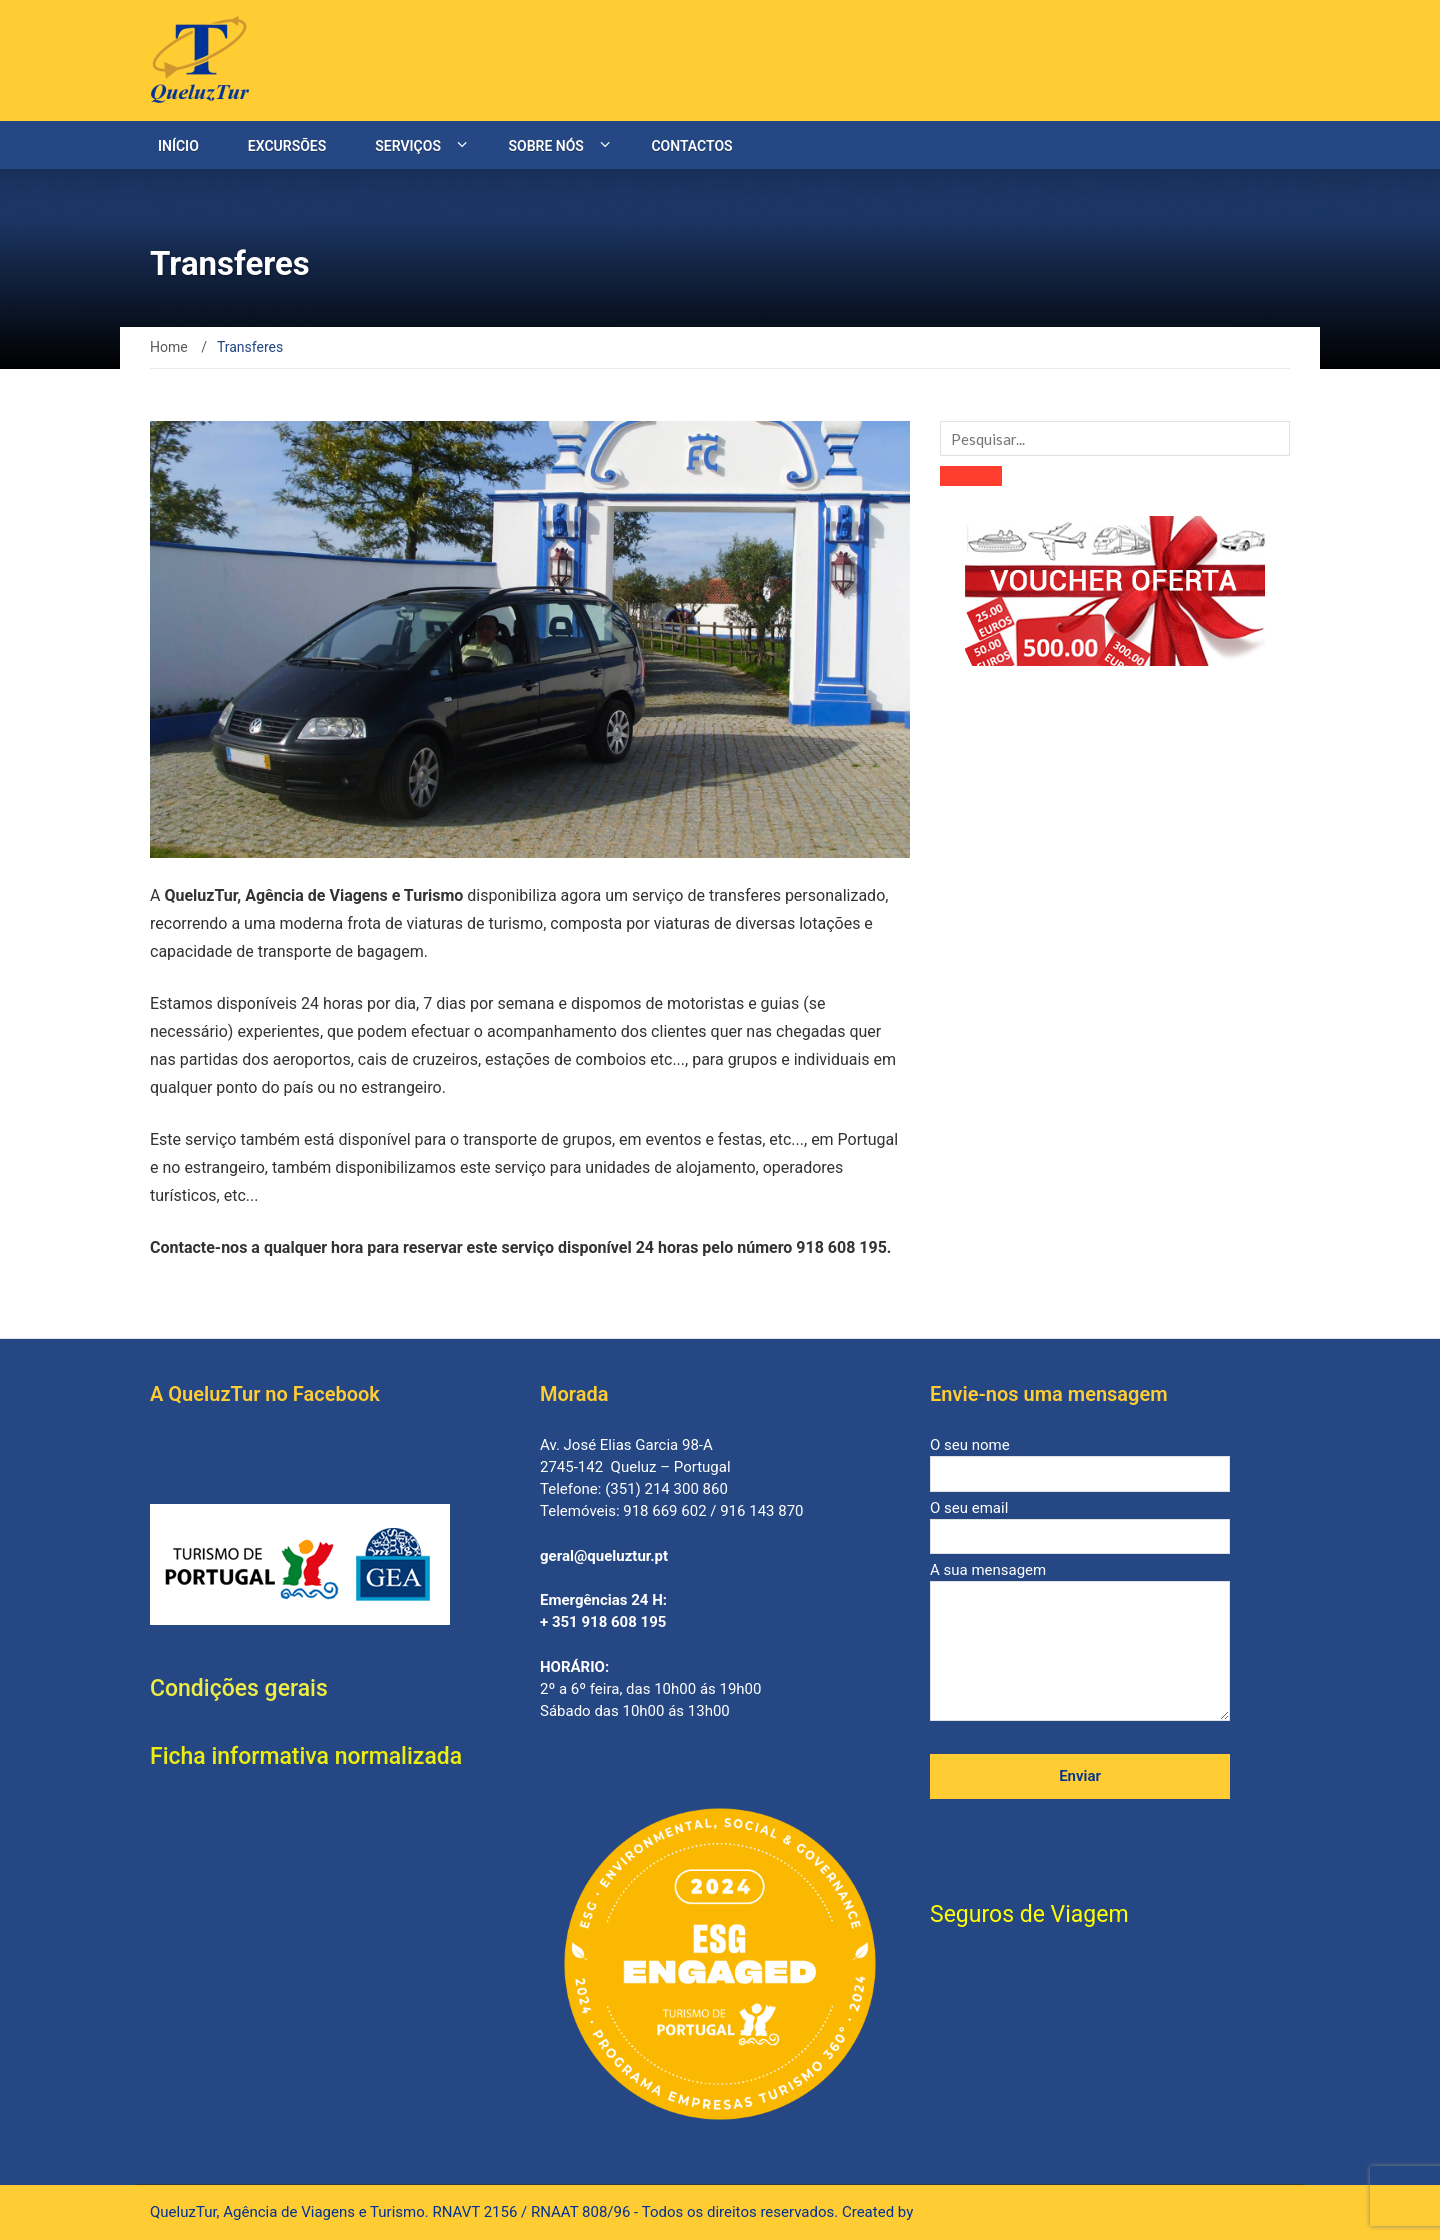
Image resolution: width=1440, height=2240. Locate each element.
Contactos (691, 146)
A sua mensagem (1080, 1643)
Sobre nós (545, 146)
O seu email (1080, 1522)
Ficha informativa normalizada (306, 1756)
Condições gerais (239, 1688)
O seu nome (1080, 1459)
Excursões (287, 146)
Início (178, 146)
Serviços (408, 146)
